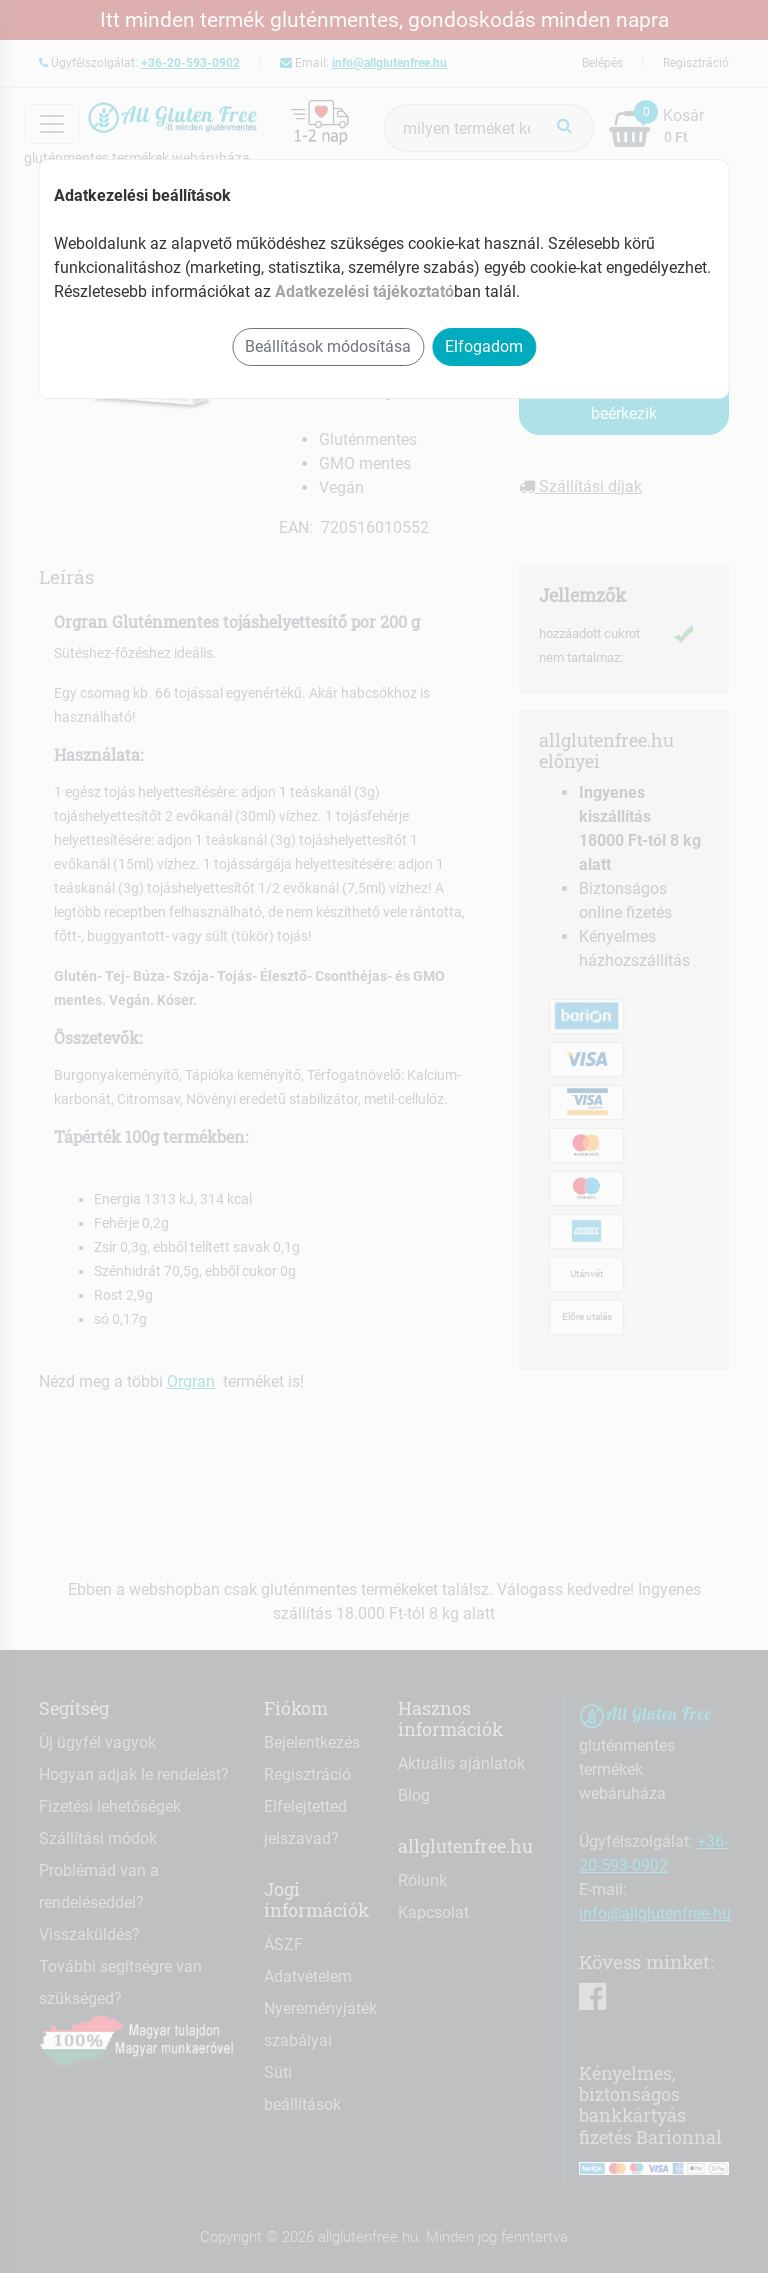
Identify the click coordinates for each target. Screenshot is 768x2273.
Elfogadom (484, 346)
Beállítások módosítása (328, 346)
